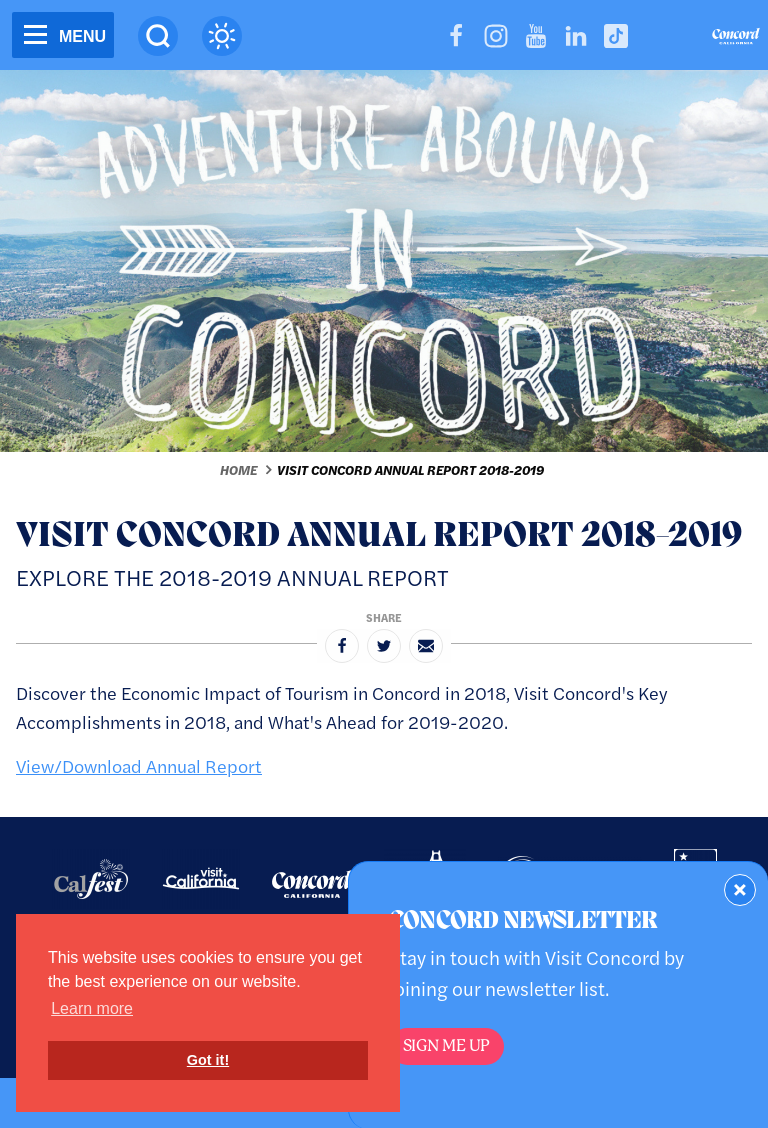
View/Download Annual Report (139, 765)
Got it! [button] (208, 1060)
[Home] (736, 39)
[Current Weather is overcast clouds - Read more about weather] (222, 36)
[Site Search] (158, 36)
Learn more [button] (92, 1008)
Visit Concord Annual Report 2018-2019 (410, 470)
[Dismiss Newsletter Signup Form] (740, 890)
